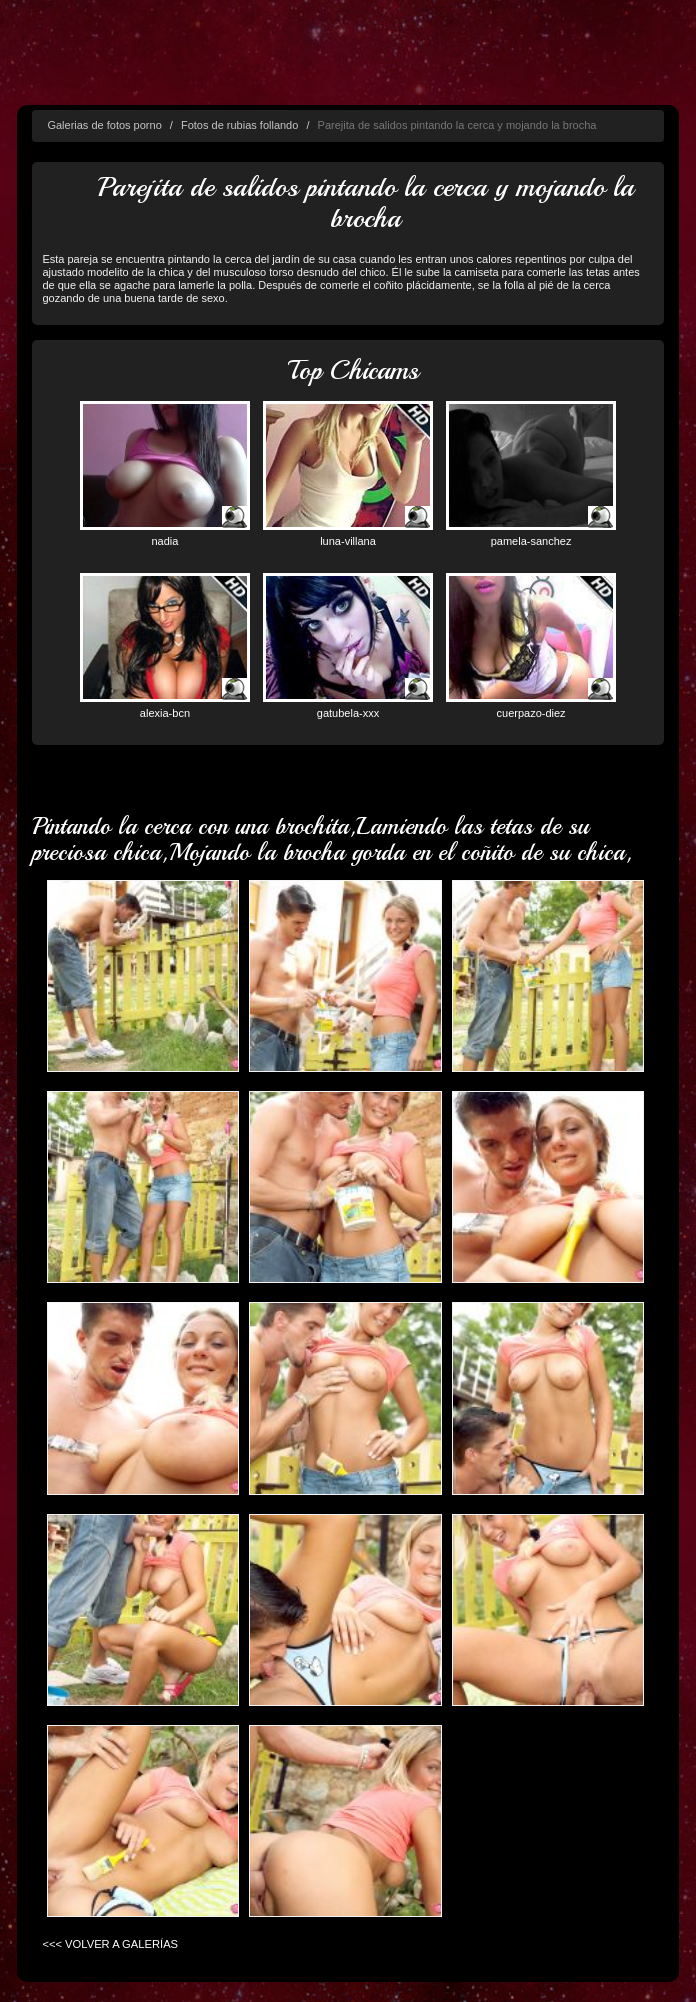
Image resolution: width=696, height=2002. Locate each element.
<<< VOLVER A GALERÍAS (110, 1944)
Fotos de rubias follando (239, 125)
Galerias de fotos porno (104, 125)
